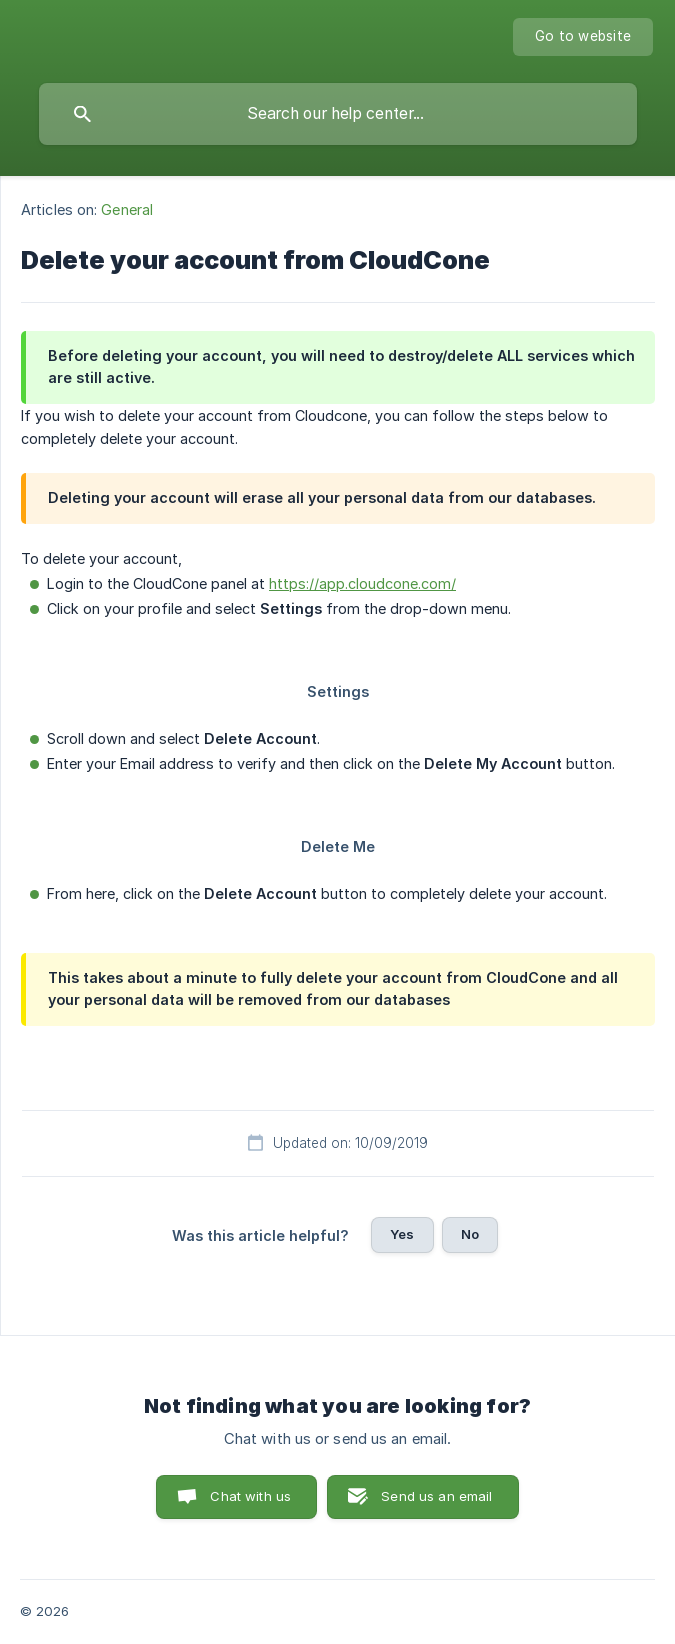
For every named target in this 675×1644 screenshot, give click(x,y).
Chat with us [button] (250, 1496)
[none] (583, 37)
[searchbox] (338, 114)
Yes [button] (402, 1234)
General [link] (127, 209)
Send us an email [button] (436, 1496)
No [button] (470, 1234)
